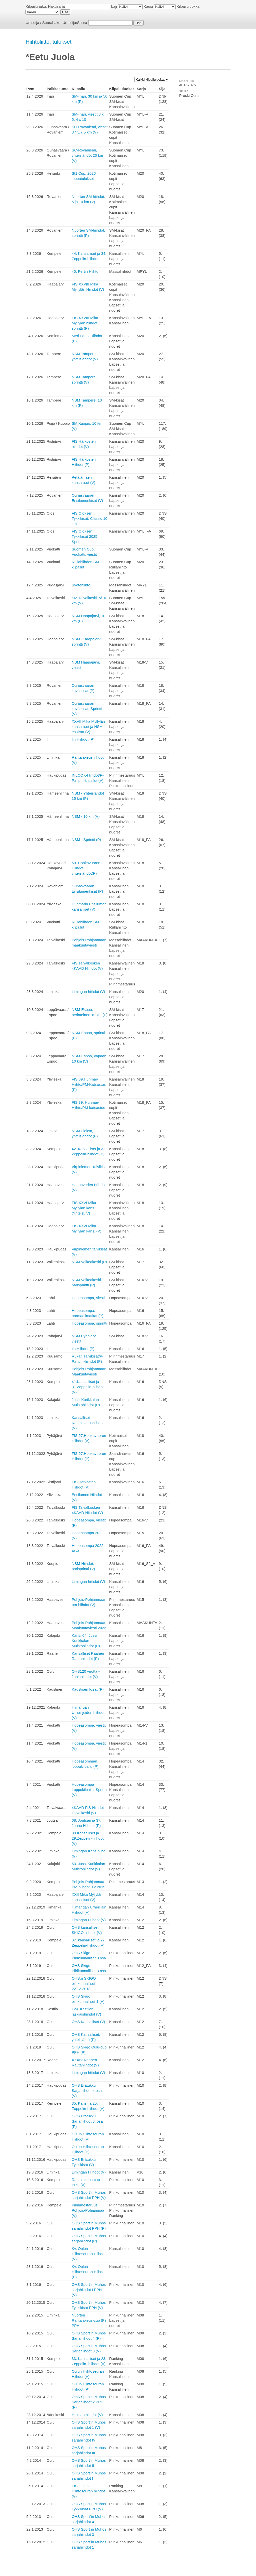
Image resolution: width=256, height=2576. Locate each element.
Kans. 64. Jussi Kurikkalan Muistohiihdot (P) (86, 1640)
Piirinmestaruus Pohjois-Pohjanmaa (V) (88, 2210)
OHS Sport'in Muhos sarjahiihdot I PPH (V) (89, 2289)
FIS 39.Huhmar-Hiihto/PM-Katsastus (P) (89, 1084)
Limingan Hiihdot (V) (89, 1920)
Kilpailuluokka (188, 6)
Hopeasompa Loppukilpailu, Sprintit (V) (90, 1789)
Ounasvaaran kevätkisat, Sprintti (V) (87, 708)
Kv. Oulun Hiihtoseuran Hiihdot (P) (89, 2271)
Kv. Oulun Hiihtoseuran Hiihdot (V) (89, 2253)
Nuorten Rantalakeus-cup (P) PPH (89, 2320)
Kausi (148, 6)
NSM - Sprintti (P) (86, 839)
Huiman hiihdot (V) (87, 2415)
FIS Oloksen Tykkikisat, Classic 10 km (90, 518)
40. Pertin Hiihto (85, 271)
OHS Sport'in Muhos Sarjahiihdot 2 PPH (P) (89, 2402)
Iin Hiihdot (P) (83, 739)
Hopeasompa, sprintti (89, 1323)
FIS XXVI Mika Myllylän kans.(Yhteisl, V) (84, 1208)
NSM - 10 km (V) (86, 816)
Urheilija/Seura (74, 22)
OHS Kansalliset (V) (88, 2022)
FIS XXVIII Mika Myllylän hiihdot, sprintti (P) (85, 323)
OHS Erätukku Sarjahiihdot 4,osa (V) (87, 2090)
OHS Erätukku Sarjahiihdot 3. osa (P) (87, 2121)
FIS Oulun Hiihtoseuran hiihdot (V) (88, 2491)
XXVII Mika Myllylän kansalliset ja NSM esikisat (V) (88, 726)
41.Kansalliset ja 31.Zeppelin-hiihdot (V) (88, 1386)
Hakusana (56, 6)
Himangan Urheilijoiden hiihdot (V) (88, 1712)
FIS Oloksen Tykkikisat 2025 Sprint (85, 536)
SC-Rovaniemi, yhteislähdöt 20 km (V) (87, 155)
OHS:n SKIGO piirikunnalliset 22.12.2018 (84, 1983)
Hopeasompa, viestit (89, 1298)
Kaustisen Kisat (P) (88, 1689)
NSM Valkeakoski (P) (89, 1262)
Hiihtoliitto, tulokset (48, 42)
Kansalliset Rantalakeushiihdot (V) (88, 1422)
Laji (114, 6)
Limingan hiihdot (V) (88, 991)
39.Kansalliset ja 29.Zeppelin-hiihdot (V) (88, 1838)
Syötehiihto (81, 585)
